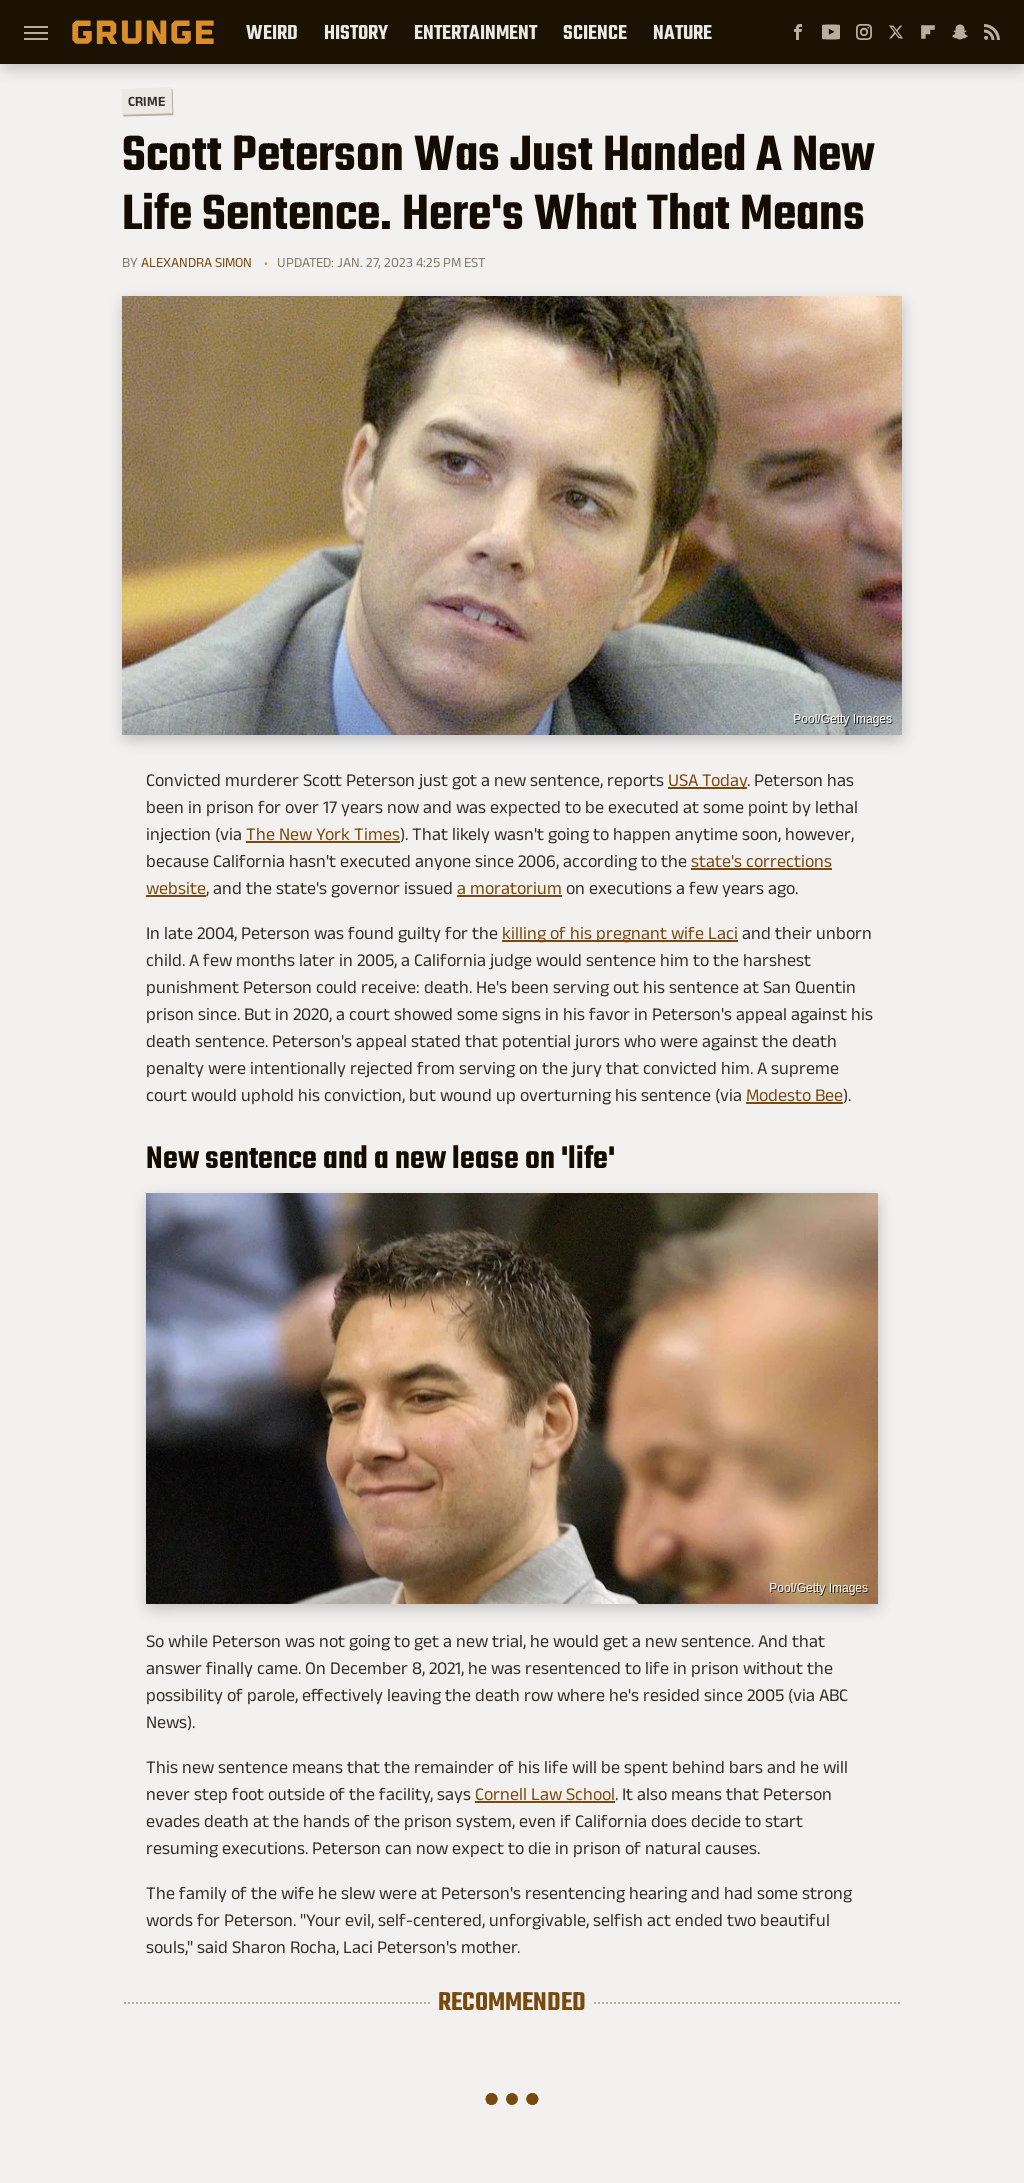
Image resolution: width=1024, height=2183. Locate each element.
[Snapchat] (960, 32)
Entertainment (475, 32)
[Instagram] (864, 32)
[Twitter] (896, 32)
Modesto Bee (794, 1095)
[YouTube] (831, 32)
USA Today (707, 780)
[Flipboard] (928, 32)
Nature (682, 32)
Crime (147, 101)
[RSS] (992, 32)
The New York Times (323, 834)
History (356, 32)
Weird (272, 32)
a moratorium (509, 888)
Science (595, 32)
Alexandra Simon (196, 262)
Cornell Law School (545, 1794)
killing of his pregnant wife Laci (620, 933)
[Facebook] (798, 32)
